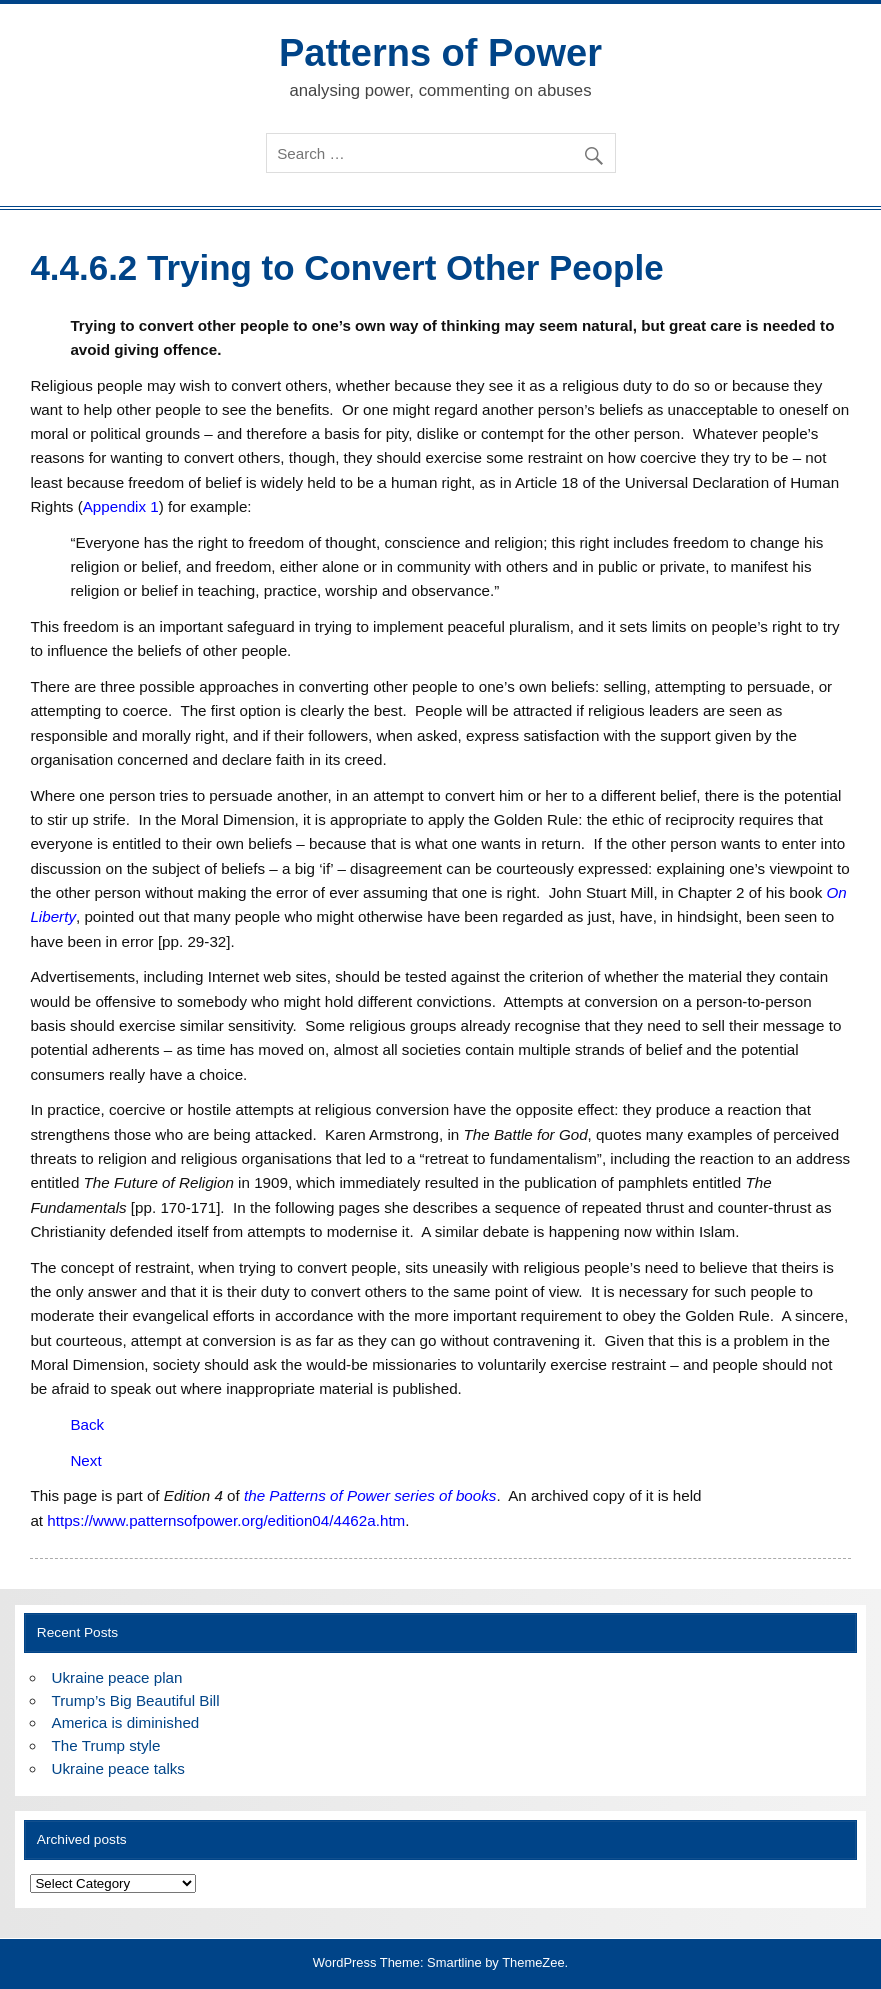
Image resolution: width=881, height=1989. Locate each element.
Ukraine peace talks (118, 1768)
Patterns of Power (440, 53)
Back (87, 1424)
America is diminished (126, 1722)
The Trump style (106, 1745)
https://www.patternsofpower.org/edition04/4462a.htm (226, 1520)
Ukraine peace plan (117, 1677)
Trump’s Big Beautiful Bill (136, 1700)
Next (85, 1460)
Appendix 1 (121, 506)
